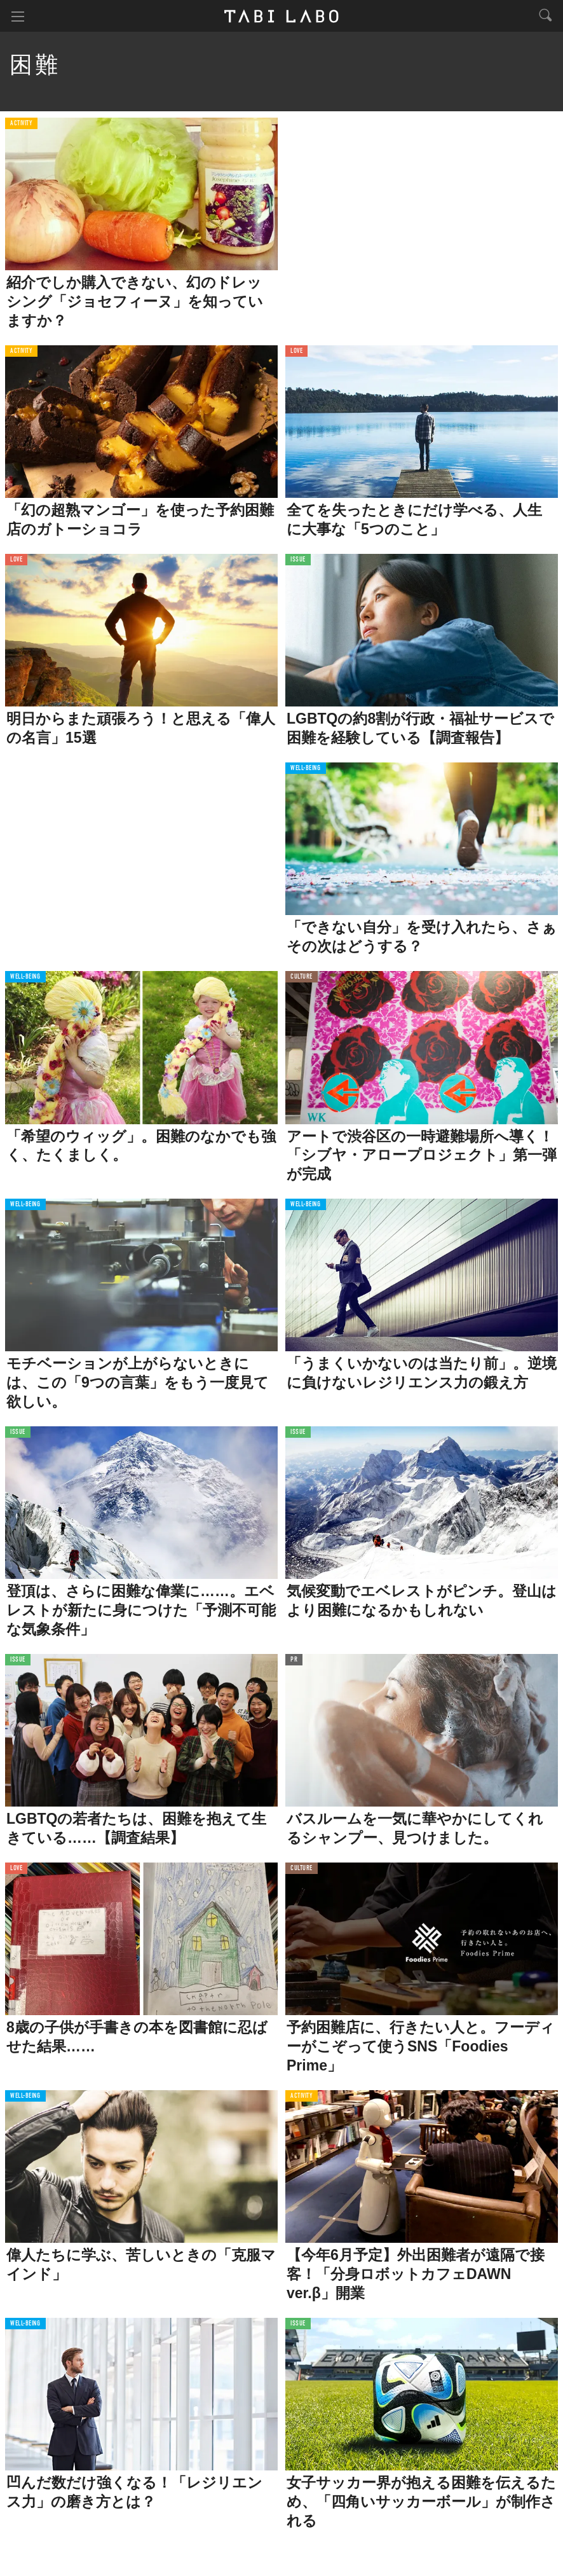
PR (293, 1659)
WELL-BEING (305, 768)
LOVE (296, 351)
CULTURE (301, 977)
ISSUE (298, 559)
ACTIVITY (21, 123)
